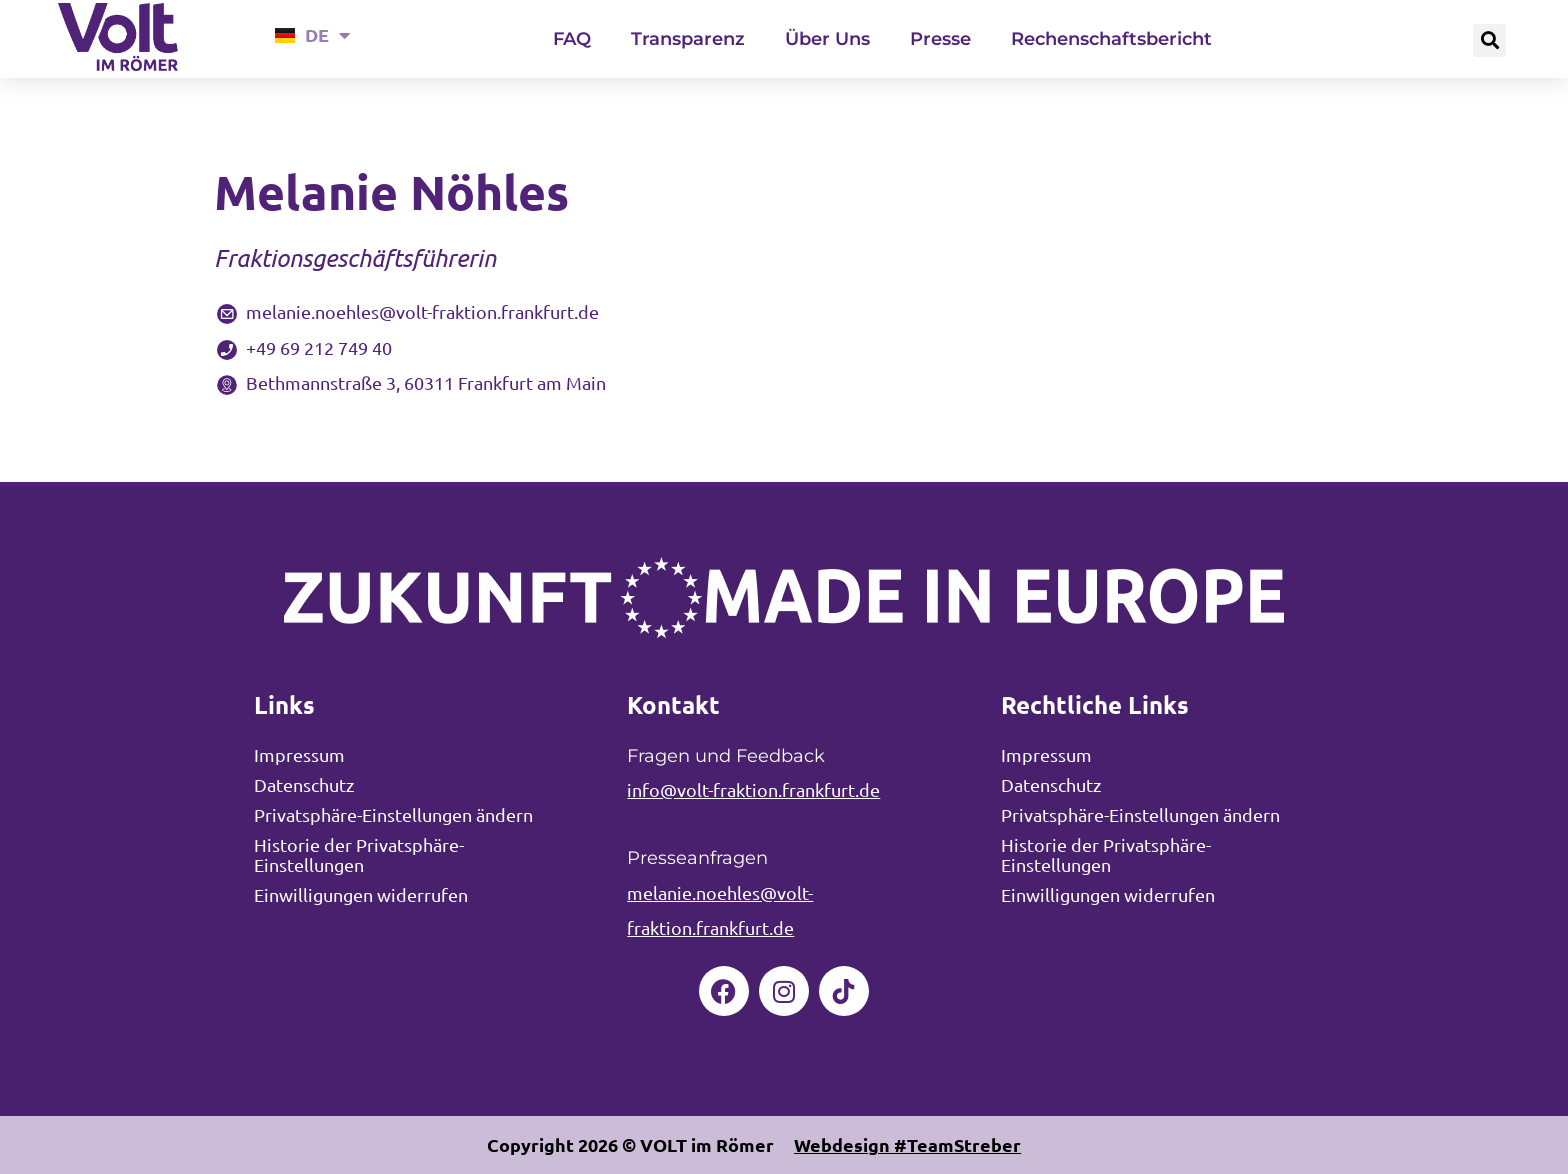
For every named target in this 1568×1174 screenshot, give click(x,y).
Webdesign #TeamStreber (907, 1144)
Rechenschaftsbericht (1111, 39)
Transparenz (688, 39)
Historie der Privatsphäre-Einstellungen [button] (359, 854)
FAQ (572, 39)
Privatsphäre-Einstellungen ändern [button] (393, 814)
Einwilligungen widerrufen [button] (361, 894)
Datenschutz (304, 784)
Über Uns (827, 39)
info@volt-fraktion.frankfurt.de (753, 789)
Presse (940, 39)
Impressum (299, 754)
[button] (1489, 40)
